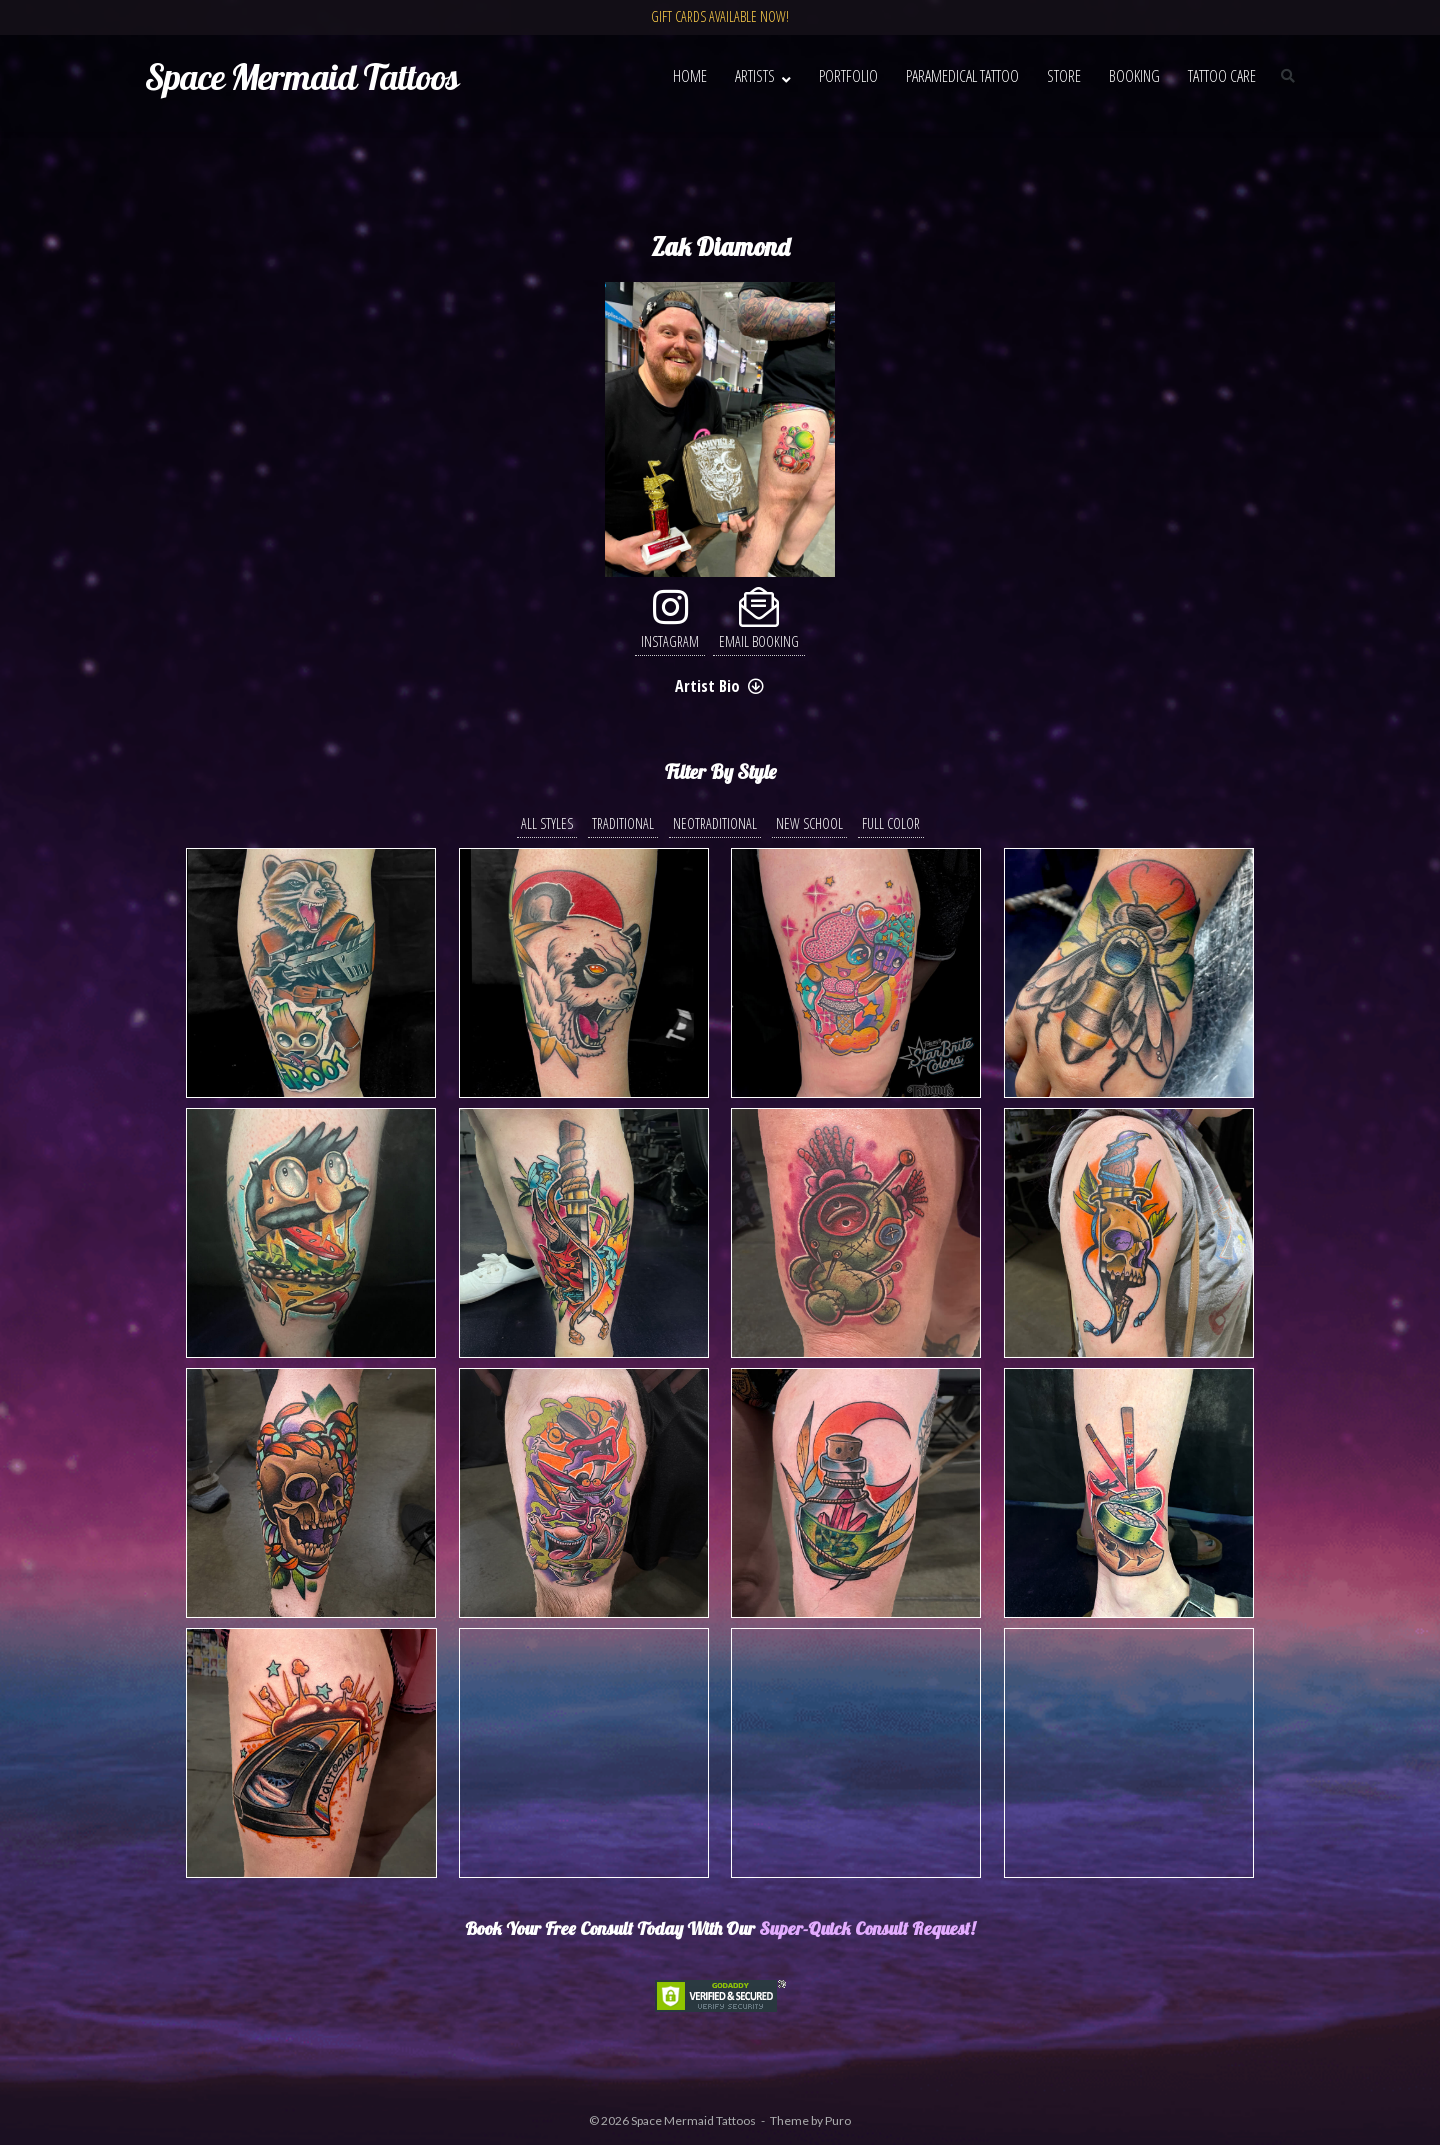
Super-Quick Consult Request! (867, 1928)
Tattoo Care (1222, 76)
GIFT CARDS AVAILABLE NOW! (720, 16)
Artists (755, 76)
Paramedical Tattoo (962, 76)
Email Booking (759, 620)
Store (1064, 76)
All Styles (547, 823)
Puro (838, 2120)
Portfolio (848, 76)
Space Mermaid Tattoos (693, 2120)
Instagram (670, 620)
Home (690, 76)
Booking (1134, 76)
